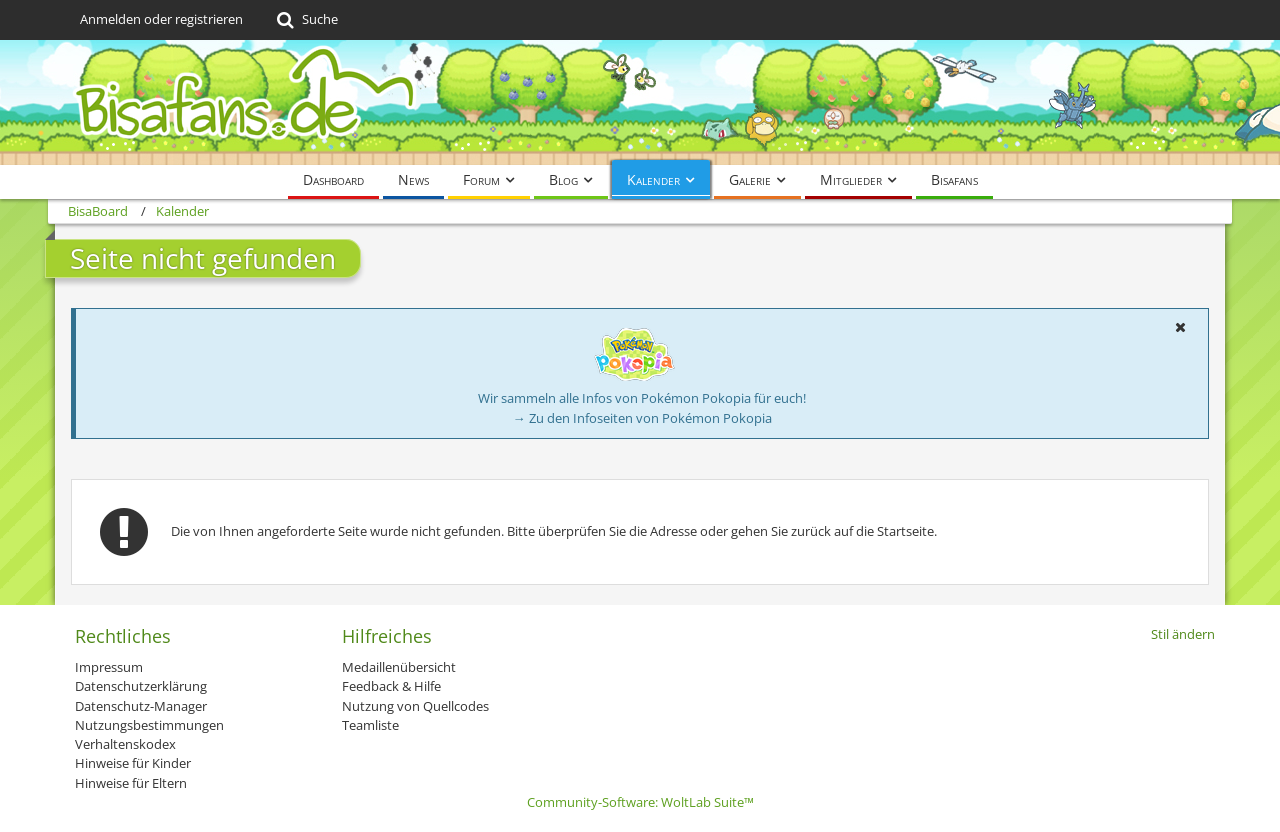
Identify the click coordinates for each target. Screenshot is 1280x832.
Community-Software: (640, 802)
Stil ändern (1183, 634)
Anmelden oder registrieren (161, 19)
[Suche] (305, 20)
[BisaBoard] (640, 102)
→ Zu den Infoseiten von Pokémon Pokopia (642, 418)
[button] (1180, 327)
